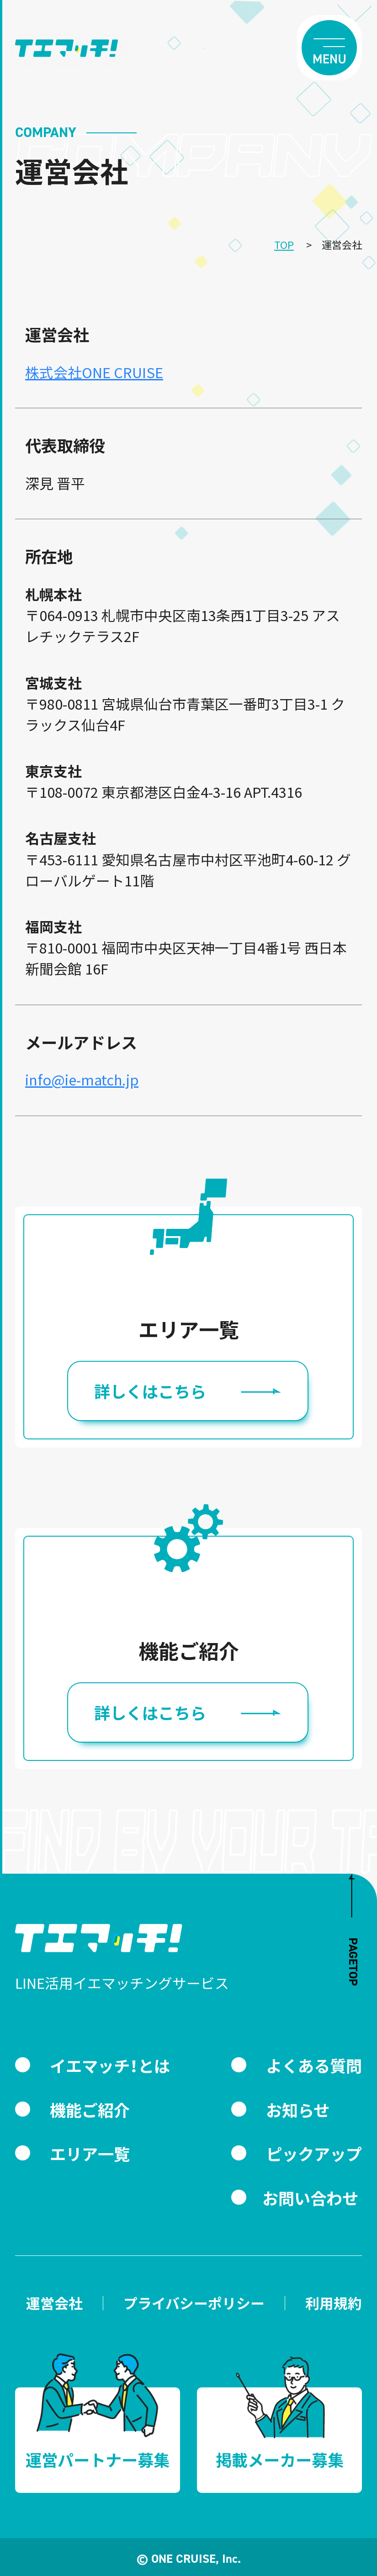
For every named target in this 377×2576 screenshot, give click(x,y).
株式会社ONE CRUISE (94, 372)
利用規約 (333, 2303)
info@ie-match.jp (81, 1079)
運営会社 (54, 2303)
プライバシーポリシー (194, 2303)
